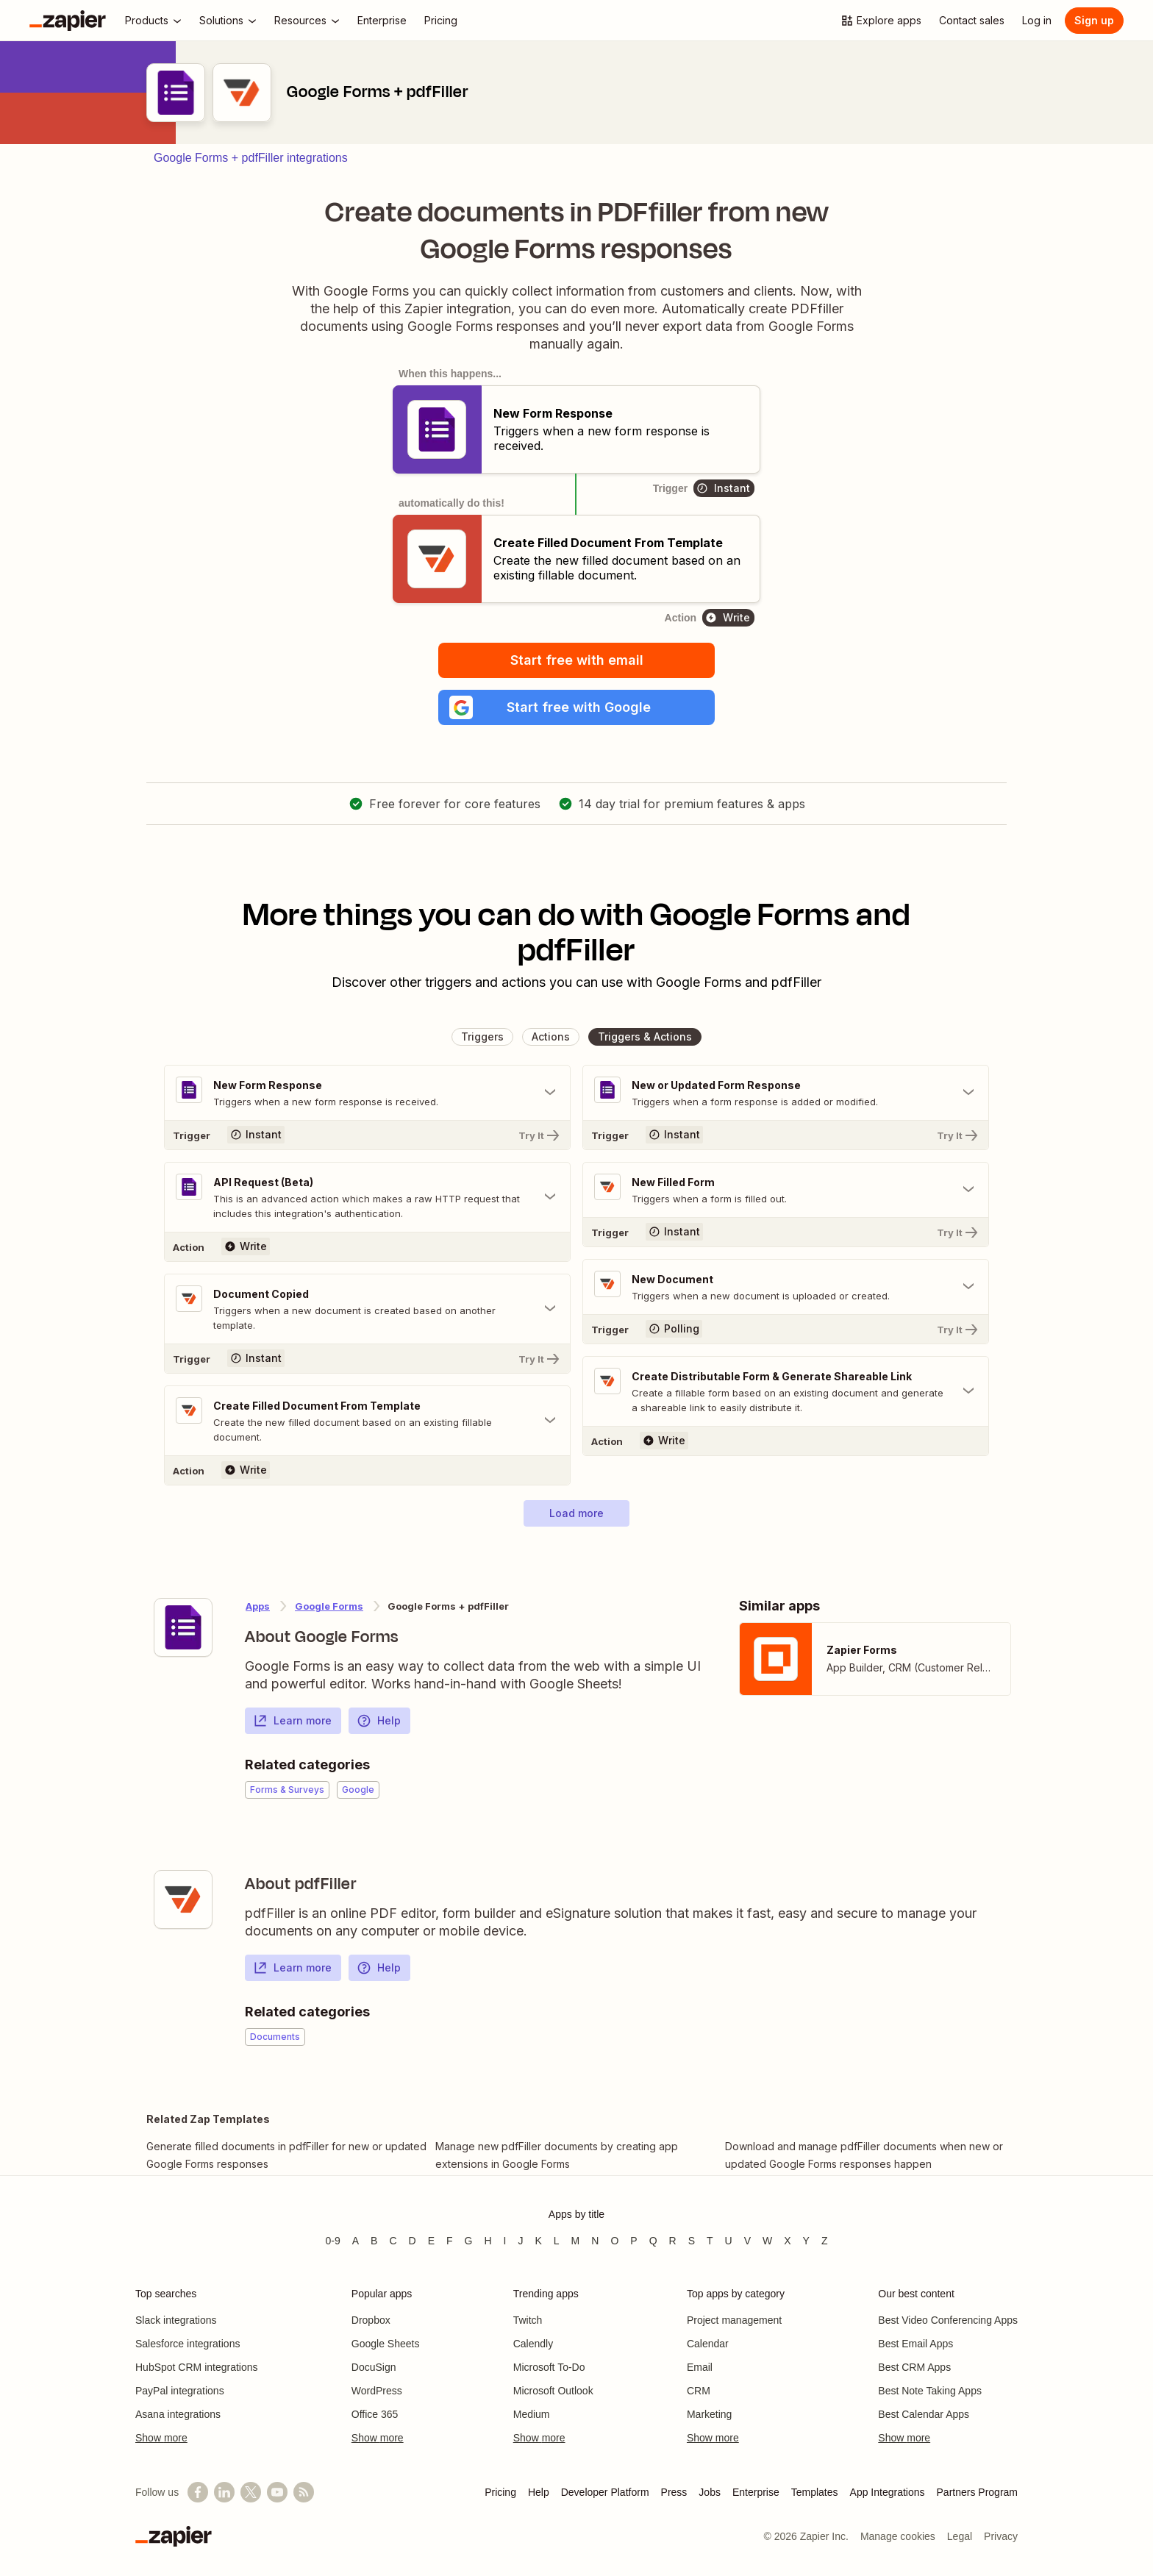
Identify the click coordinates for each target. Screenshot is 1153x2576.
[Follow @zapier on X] (250, 2492)
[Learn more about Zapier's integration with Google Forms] (183, 1627)
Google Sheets (385, 2344)
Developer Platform (605, 2492)
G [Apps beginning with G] (469, 2241)
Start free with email (576, 660)
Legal (959, 2536)
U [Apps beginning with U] (728, 2241)
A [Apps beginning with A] (355, 2241)
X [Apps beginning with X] (787, 2241)
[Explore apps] (881, 20)
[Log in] (1037, 20)
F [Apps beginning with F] (449, 2241)
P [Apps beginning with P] (633, 2241)
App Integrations (887, 2492)
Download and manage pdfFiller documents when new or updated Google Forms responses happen (864, 2155)
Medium (531, 2414)
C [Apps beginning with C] (392, 2241)
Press (674, 2492)
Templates (814, 2492)
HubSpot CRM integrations (196, 2367)
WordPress (376, 2391)
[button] (576, 707)
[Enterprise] (382, 20)
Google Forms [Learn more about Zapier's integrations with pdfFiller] (329, 1606)
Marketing (709, 2414)
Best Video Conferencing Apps (948, 2320)
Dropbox (370, 2320)
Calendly (533, 2344)
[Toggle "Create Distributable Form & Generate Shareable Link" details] (785, 1391)
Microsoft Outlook (553, 2391)
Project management (734, 2320)
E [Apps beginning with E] (431, 2241)
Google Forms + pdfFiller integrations (251, 157)
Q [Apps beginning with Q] (653, 2241)
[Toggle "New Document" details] (785, 1287)
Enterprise (755, 2492)
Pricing (500, 2492)
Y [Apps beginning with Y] (806, 2241)
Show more (161, 2438)
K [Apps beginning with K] (538, 2241)
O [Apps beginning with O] (614, 2241)
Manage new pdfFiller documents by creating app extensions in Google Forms (556, 2155)
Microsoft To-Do (549, 2367)
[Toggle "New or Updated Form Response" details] (785, 1093)
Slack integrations (176, 2320)
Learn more (292, 1720)
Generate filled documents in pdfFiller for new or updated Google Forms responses (286, 2155)
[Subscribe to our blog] (303, 2492)
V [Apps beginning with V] (747, 2241)
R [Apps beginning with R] (673, 2241)
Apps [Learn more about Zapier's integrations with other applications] (258, 1606)
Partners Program (977, 2492)
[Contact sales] (972, 20)
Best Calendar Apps (923, 2414)
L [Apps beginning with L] (557, 2241)
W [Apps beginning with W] (767, 2241)
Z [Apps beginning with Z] (824, 2241)
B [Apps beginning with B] (374, 2241)
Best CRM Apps (914, 2367)
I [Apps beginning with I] (505, 2241)
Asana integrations (178, 2414)
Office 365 (375, 2414)
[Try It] (367, 1134)
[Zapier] (67, 20)
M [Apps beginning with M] (575, 2241)
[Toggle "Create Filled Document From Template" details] (367, 1420)
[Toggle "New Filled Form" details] (785, 1190)
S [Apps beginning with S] (691, 2241)
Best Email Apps (915, 2344)
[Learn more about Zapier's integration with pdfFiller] (183, 1899)
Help (379, 1720)
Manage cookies (897, 2536)
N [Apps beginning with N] (595, 2241)
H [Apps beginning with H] (487, 2241)
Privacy (1001, 2536)
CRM (698, 2391)
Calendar (708, 2344)
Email (700, 2367)
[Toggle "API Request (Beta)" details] (367, 1197)
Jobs (710, 2492)
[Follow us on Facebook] (198, 2492)
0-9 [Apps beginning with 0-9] (332, 2241)
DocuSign (373, 2367)
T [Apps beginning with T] (710, 2241)
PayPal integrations (179, 2391)
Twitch (528, 2320)
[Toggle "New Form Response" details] (367, 1093)
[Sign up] (1094, 20)
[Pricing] (441, 20)
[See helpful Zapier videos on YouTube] (277, 2492)
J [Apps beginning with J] (520, 2241)
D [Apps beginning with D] (412, 2241)
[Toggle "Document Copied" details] (367, 1309)
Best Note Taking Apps (930, 2391)
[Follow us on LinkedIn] (224, 2492)
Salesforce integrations (187, 2344)
